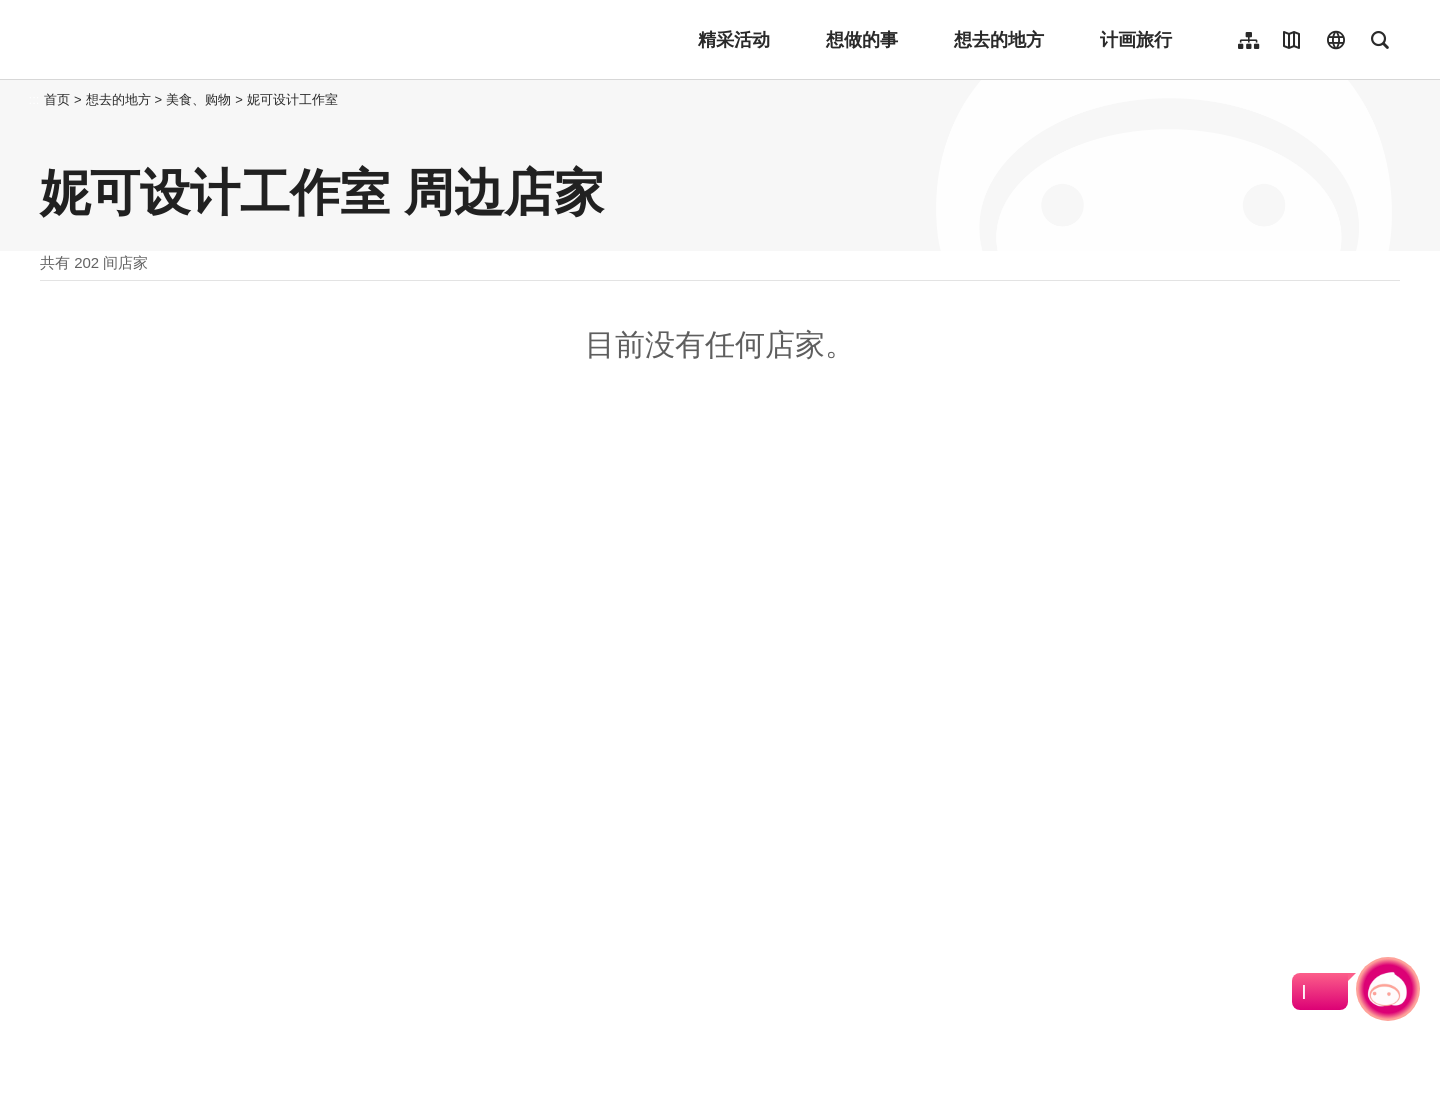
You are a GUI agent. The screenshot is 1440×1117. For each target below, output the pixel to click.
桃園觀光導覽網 (171, 40)
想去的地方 (999, 40)
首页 (57, 99)
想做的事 (862, 40)
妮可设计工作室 (292, 99)
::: (34, 99)
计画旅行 (1136, 40)
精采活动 (734, 40)
